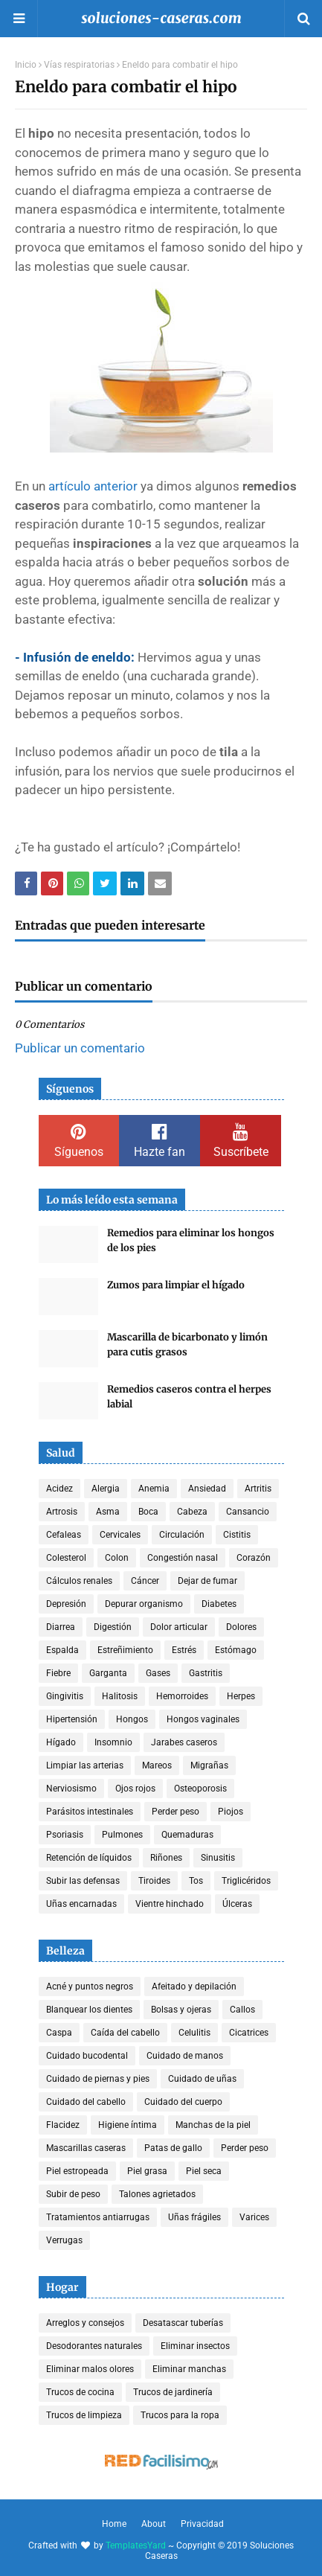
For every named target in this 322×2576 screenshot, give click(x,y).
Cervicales (120, 1535)
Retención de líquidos (89, 1858)
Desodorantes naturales (94, 2346)
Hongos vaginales (203, 1719)
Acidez (59, 1488)
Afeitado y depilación (194, 1986)
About (153, 2524)
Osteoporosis (200, 1788)
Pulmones (122, 1834)
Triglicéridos (246, 1881)
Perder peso (175, 1811)
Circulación (182, 1535)
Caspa (59, 2032)
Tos (196, 1881)
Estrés (184, 1650)
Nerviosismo (71, 1788)
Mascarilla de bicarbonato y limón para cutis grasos (187, 1344)
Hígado (61, 1742)
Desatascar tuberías (183, 2323)
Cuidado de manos (184, 2056)
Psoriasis (64, 1834)
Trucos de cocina (80, 2392)
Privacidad (202, 2524)
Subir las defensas (83, 1881)
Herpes (241, 1696)
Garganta (108, 1673)
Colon (117, 1558)
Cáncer (145, 1581)
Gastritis (205, 1673)
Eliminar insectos (195, 2346)
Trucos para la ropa (180, 2415)
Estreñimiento (125, 1650)
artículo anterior (93, 486)
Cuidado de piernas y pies (97, 2079)
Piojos (230, 1811)
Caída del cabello (125, 2032)
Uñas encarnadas (81, 1904)
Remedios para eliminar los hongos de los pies (190, 1240)
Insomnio (113, 1742)
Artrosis (61, 1511)
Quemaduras (187, 1834)
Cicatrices (248, 2032)
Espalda (62, 1650)
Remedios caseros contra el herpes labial (189, 1396)
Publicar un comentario (80, 1048)
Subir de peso (73, 2194)
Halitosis (120, 1696)
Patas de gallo (173, 2148)
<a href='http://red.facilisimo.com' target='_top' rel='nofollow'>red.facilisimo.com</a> (161, 2462)
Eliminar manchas (189, 2369)
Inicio (25, 65)
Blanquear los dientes (89, 2009)
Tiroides (154, 1881)
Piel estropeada (77, 2171)
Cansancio (247, 1511)
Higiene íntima (127, 2125)
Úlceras (237, 1904)
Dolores (241, 1627)
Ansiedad (207, 1488)
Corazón (253, 1558)
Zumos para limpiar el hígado (176, 1285)
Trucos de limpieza (84, 2415)
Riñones (166, 1858)
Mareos (157, 1765)
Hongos (132, 1719)
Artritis (258, 1488)
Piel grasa (147, 2171)
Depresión (66, 1604)
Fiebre (58, 1673)
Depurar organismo (144, 1604)
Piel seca (204, 2171)
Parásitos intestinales (89, 1811)
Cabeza (192, 1511)
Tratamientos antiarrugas (97, 2217)
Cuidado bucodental (87, 2056)
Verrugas (64, 2240)
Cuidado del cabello (86, 2102)
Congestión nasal (182, 1558)
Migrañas (209, 1765)
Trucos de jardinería (173, 2392)
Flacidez (63, 2125)
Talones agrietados (157, 2194)
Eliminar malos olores (90, 2369)
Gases (158, 1673)
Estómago (236, 1650)
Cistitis (237, 1535)
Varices (254, 2217)
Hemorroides (182, 1696)
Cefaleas (63, 1535)
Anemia (154, 1488)
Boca (148, 1511)
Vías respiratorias (79, 65)
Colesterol (66, 1558)
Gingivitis (64, 1696)
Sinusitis (218, 1858)
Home (114, 2524)
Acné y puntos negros (89, 1986)
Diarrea (60, 1627)
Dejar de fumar (207, 1581)
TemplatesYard (136, 2545)
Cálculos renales (79, 1581)
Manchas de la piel (213, 2125)
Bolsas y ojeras (181, 2009)
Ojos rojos (135, 1788)
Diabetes (219, 1604)
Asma (108, 1511)
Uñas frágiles (194, 2217)
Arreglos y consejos (85, 2323)
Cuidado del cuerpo (183, 2102)
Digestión (113, 1627)
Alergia (105, 1488)
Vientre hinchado (169, 1904)
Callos (242, 2009)
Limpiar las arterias (84, 1765)
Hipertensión (71, 1719)
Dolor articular (178, 1627)
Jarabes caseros (184, 1742)
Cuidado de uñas (202, 2079)
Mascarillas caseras (86, 2148)
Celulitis (194, 2032)
